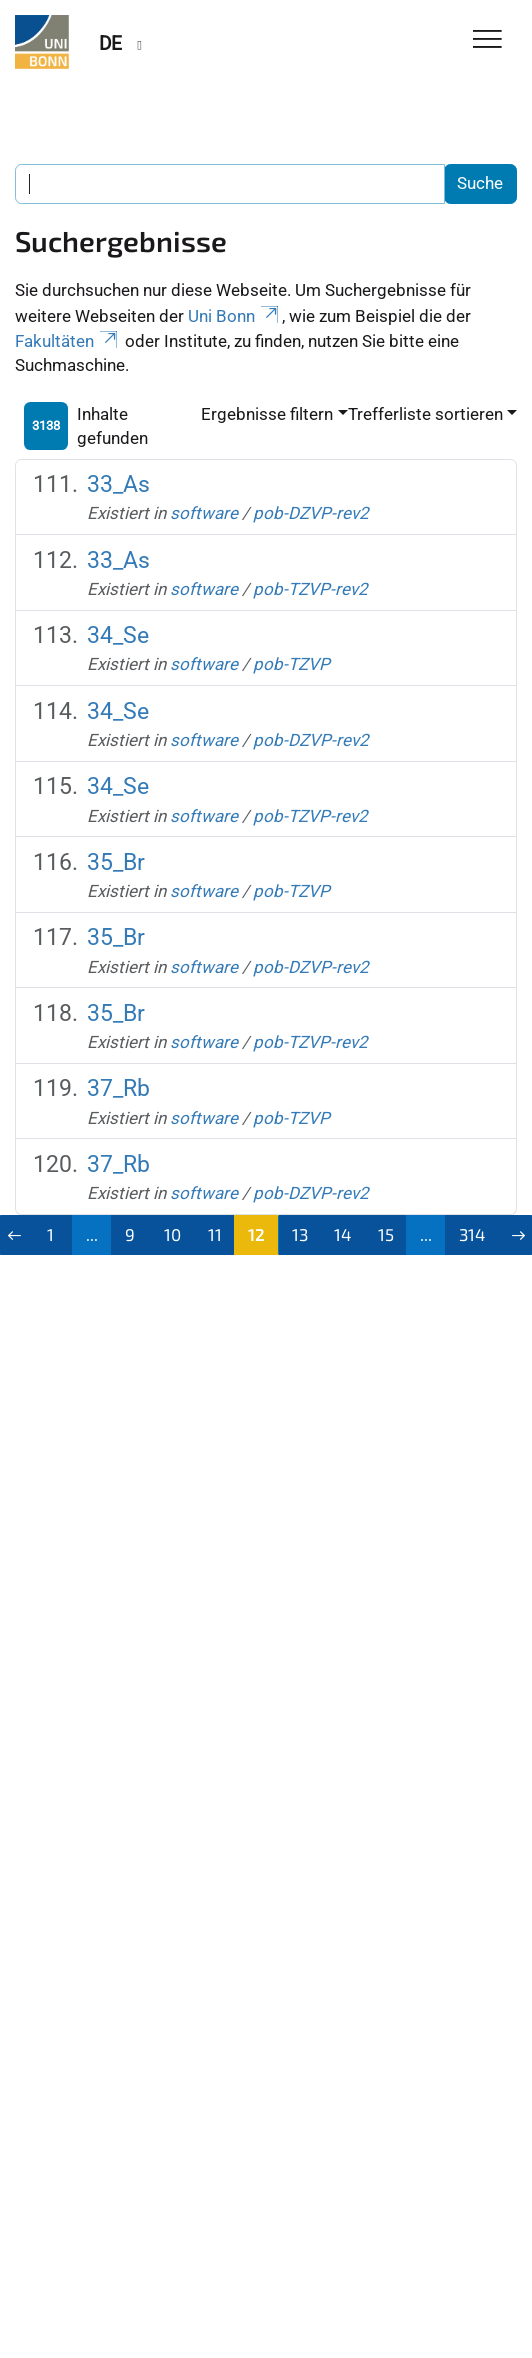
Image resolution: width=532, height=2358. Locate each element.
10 (172, 1234)
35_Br (116, 862)
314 (472, 1234)
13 (300, 1234)
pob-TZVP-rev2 (310, 589)
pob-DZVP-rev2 (311, 513)
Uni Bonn (235, 316)
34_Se (118, 635)
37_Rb (118, 1088)
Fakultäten (68, 341)
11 (215, 1234)
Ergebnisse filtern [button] (267, 414)
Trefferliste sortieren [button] (425, 414)
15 (386, 1234)
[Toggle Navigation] (487, 40)
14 (342, 1234)
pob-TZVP (291, 664)
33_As (118, 484)
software (204, 513)
